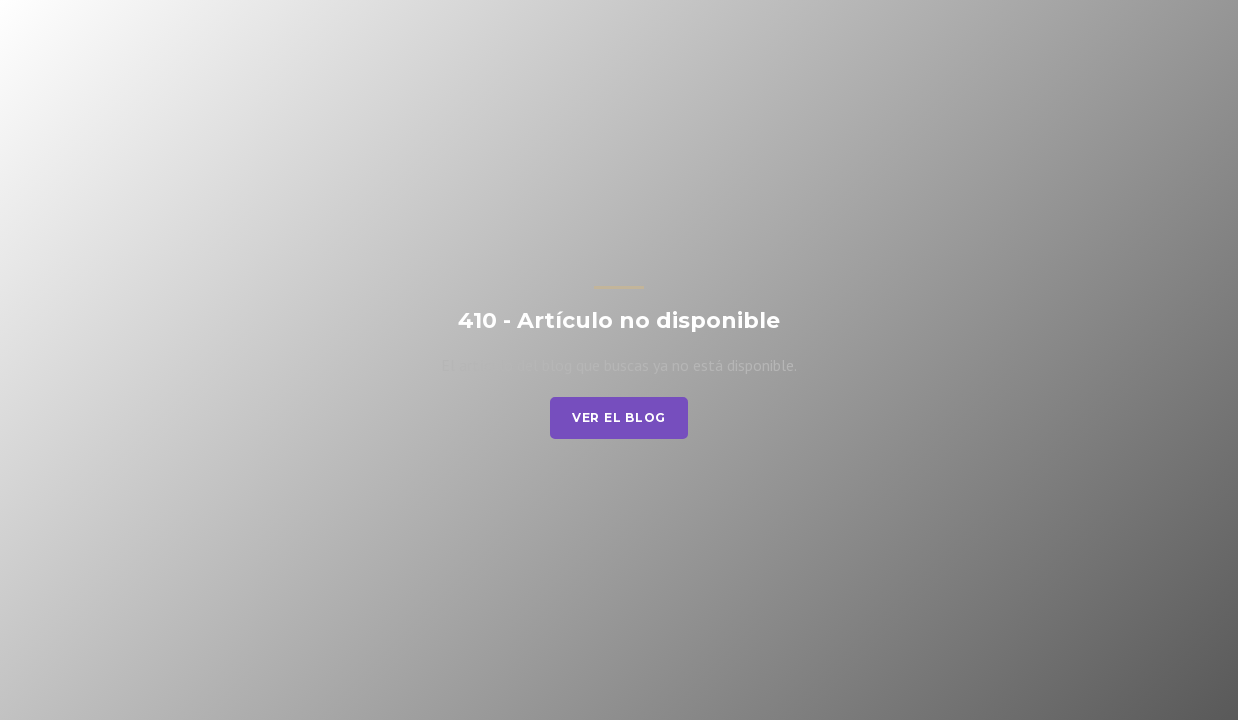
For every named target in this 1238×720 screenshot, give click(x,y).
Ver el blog (619, 417)
